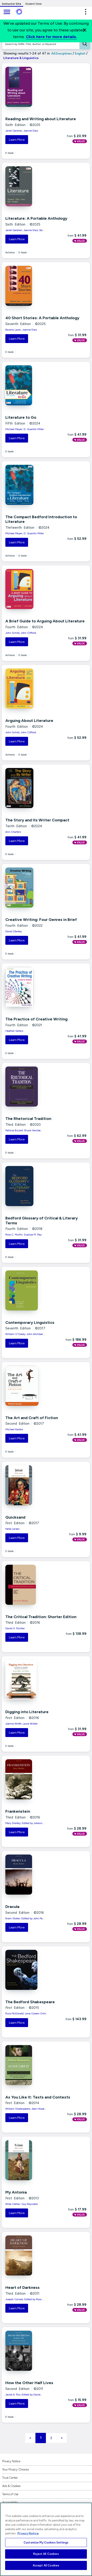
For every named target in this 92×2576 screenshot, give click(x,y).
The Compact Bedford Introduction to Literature (41, 519)
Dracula (12, 1906)
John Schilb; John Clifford (20, 632)
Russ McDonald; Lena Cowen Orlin (25, 2013)
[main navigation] (6, 12)
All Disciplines (61, 53)
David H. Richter (15, 1628)
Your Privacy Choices (15, 2469)
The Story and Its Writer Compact (37, 820)
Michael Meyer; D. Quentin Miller (24, 429)
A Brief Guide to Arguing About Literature (45, 621)
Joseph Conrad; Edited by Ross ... (24, 2299)
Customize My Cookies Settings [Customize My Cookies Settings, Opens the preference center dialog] (46, 2542)
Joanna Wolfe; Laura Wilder (21, 1723)
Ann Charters (13, 831)
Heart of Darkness (22, 2287)
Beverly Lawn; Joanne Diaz (21, 329)
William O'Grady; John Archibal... (25, 1334)
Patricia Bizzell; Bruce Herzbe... (24, 1130)
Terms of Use (10, 2494)
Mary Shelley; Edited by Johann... (24, 1823)
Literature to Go (20, 417)
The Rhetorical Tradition (28, 1118)
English (80, 53)
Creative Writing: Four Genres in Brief (41, 919)
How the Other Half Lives (29, 2382)
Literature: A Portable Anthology (36, 218)
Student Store (33, 3)
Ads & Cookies (11, 2486)
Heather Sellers (14, 1030)
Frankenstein (17, 1811)
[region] (46, 2539)
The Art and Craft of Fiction (31, 1417)
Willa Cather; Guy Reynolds (21, 2204)
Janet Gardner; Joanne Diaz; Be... (25, 230)
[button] (85, 12)
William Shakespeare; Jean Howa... (25, 2108)
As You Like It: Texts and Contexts (37, 2097)
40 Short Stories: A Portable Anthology (42, 317)
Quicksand (15, 1517)
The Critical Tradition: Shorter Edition (40, 1616)
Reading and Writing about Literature (40, 118)
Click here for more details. (51, 36)
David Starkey (13, 931)
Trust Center (10, 2477)
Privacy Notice (11, 2461)
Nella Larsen (12, 1528)
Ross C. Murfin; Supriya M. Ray (23, 1234)
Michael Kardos (14, 1429)
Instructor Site (11, 3)
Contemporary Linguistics (29, 1322)
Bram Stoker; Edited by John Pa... (25, 1918)
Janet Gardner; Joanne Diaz (21, 130)
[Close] (85, 30)
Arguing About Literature (29, 720)
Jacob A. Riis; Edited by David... (23, 2394)
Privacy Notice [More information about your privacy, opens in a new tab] (28, 2533)
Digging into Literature (27, 1711)
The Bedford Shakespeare (30, 2001)
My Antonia (16, 2192)
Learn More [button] (17, 140)
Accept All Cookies (46, 2565)
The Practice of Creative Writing (36, 1019)
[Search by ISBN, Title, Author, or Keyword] (41, 44)
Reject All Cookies (46, 2554)
